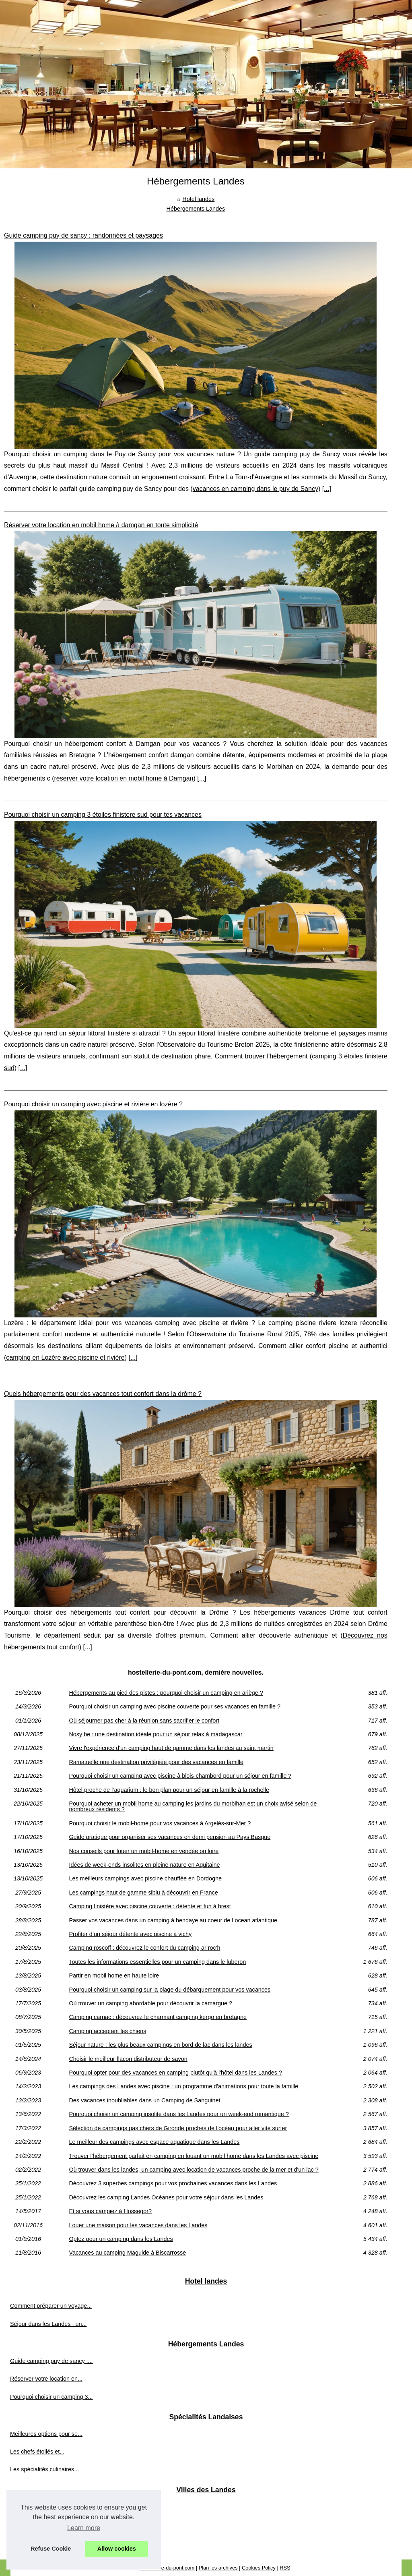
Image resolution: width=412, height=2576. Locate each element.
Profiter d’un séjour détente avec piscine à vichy (130, 1934)
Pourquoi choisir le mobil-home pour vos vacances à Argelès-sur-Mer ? (160, 1823)
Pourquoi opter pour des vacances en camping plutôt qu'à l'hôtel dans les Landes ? (175, 2072)
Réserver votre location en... (46, 2378)
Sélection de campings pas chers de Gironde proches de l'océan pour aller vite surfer (178, 2128)
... (326, 488)
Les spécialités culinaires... (44, 2469)
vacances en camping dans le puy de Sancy (255, 488)
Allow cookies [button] (116, 2548)
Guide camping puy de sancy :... (51, 2361)
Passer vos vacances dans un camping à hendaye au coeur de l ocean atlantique (173, 1920)
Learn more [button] (83, 2527)
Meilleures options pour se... (46, 2434)
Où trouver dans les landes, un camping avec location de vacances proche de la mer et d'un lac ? (193, 2169)
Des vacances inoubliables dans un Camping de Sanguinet (144, 2100)
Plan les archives (218, 2568)
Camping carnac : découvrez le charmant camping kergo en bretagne (158, 2017)
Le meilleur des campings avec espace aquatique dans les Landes (154, 2142)
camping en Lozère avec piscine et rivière (65, 1357)
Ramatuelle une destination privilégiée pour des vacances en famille (156, 1762)
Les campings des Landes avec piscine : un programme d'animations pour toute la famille (183, 2086)
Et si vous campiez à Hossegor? (110, 2211)
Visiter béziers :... (32, 2506)
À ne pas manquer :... (38, 2542)
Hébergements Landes (196, 208)
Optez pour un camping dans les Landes (121, 2239)
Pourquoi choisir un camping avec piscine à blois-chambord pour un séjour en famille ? (180, 1776)
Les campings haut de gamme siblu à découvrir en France (143, 1892)
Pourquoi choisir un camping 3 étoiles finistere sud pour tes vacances (103, 814)
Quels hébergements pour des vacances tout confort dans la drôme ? (103, 1393)
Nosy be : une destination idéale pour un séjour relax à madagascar (155, 1734)
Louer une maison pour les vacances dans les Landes (138, 2225)
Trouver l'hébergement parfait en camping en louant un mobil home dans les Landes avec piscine (193, 2156)
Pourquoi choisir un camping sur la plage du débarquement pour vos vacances (169, 1989)
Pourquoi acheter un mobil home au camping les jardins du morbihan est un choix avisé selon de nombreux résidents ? (193, 1806)
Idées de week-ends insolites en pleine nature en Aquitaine (144, 1865)
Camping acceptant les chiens (107, 2031)
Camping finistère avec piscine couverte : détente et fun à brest (150, 1906)
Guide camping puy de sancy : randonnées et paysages (83, 235)
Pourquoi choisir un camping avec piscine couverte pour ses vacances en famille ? (174, 1706)
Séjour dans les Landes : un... (48, 2324)
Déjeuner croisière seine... (43, 2524)
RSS (285, 2568)
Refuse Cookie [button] (51, 2548)
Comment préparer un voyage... (51, 2306)
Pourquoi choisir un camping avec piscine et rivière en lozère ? (93, 1104)
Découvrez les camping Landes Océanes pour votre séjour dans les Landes (166, 2197)
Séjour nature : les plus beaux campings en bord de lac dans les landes (160, 2045)
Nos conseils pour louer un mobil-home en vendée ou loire (143, 1851)
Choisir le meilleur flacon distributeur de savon (128, 2059)
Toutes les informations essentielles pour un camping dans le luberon (157, 1962)
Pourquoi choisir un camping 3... (51, 2397)
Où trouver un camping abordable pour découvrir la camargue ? (150, 2003)
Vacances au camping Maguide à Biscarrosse (127, 2252)
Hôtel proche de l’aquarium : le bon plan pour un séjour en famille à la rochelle (169, 1790)
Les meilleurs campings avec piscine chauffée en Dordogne (145, 1878)
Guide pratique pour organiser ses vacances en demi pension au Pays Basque (169, 1837)
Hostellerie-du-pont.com (167, 2568)
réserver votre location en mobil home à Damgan (124, 778)
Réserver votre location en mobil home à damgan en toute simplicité (101, 525)
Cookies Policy (259, 2568)
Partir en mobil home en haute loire (114, 1975)
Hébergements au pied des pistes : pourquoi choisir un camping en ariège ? (166, 1693)
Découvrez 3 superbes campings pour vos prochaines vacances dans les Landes (173, 2183)
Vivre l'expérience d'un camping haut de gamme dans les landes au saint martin (171, 1748)
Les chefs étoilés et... (37, 2451)
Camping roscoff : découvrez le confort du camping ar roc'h (144, 1948)
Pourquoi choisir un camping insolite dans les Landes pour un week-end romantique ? (178, 2114)
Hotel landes (198, 199)
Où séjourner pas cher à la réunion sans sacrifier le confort (144, 1720)
